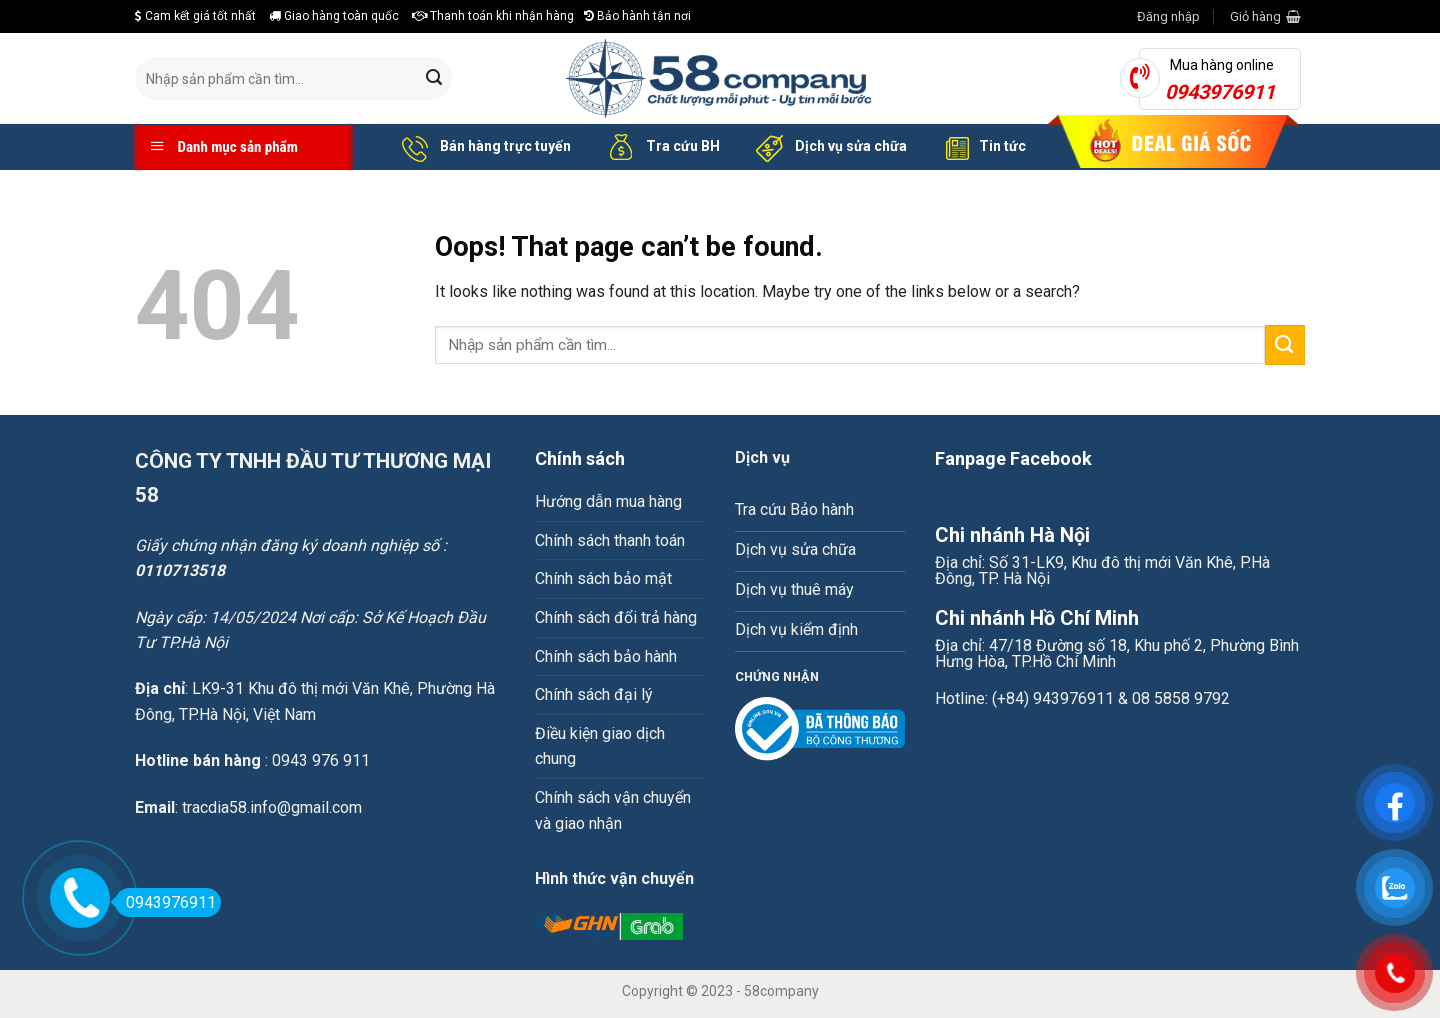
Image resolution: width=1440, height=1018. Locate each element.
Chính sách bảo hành (606, 656)
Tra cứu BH (660, 147)
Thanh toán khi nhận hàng (493, 16)
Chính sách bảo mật (603, 578)
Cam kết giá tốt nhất (195, 16)
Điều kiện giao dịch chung (600, 746)
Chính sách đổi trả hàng (616, 617)
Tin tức (981, 147)
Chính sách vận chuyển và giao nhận (613, 810)
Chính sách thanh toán (610, 540)
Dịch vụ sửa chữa (828, 147)
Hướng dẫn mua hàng (608, 501)
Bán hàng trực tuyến (483, 147)
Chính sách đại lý (594, 694)
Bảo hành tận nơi (637, 16)
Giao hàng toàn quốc (334, 16)
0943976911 (165, 902)
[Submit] (434, 79)
